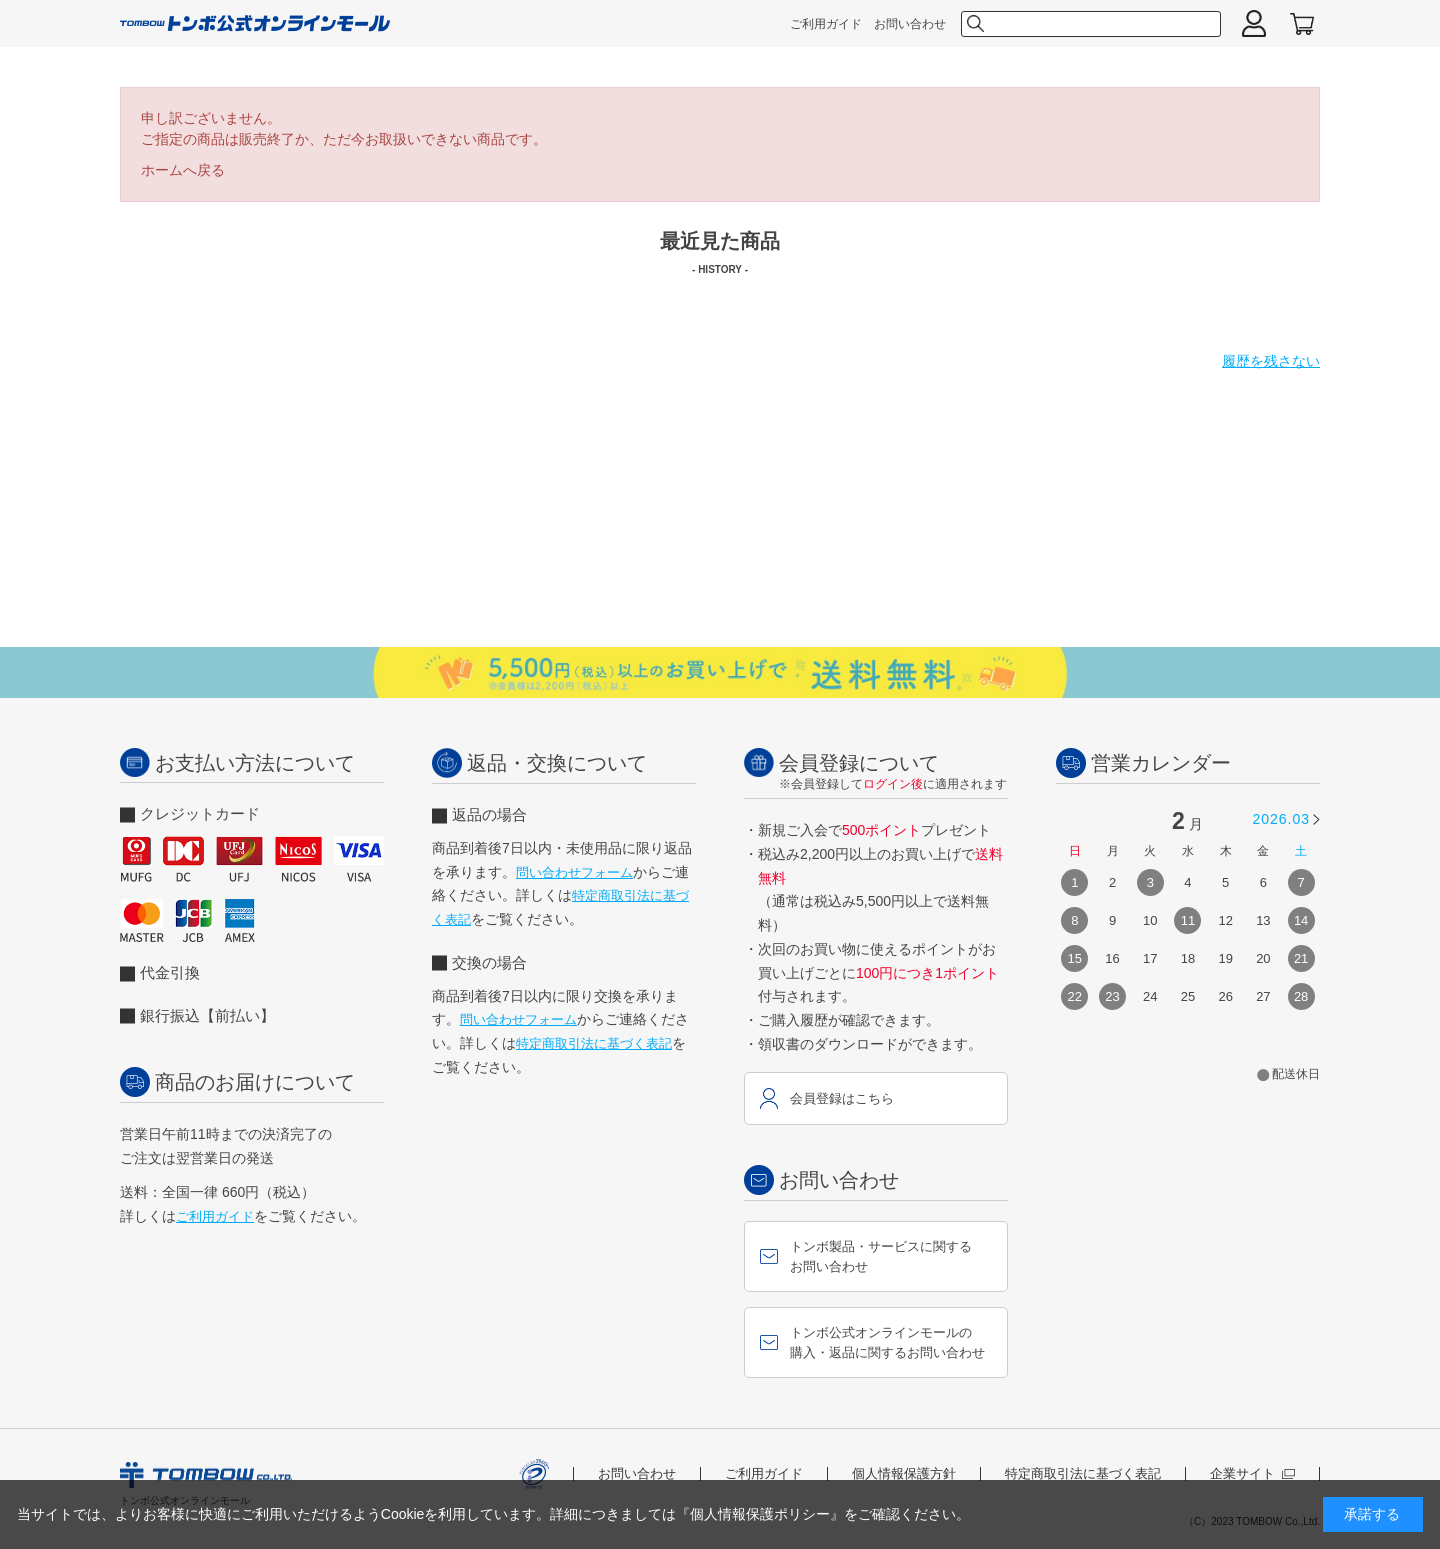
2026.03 (1281, 819)
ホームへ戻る (183, 170)
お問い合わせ (910, 24)
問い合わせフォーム (574, 872)
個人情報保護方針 (904, 1473)
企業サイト (1252, 1473)
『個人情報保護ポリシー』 (760, 1514)
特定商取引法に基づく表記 (594, 1043)
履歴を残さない (1271, 361)
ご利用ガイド (826, 24)
